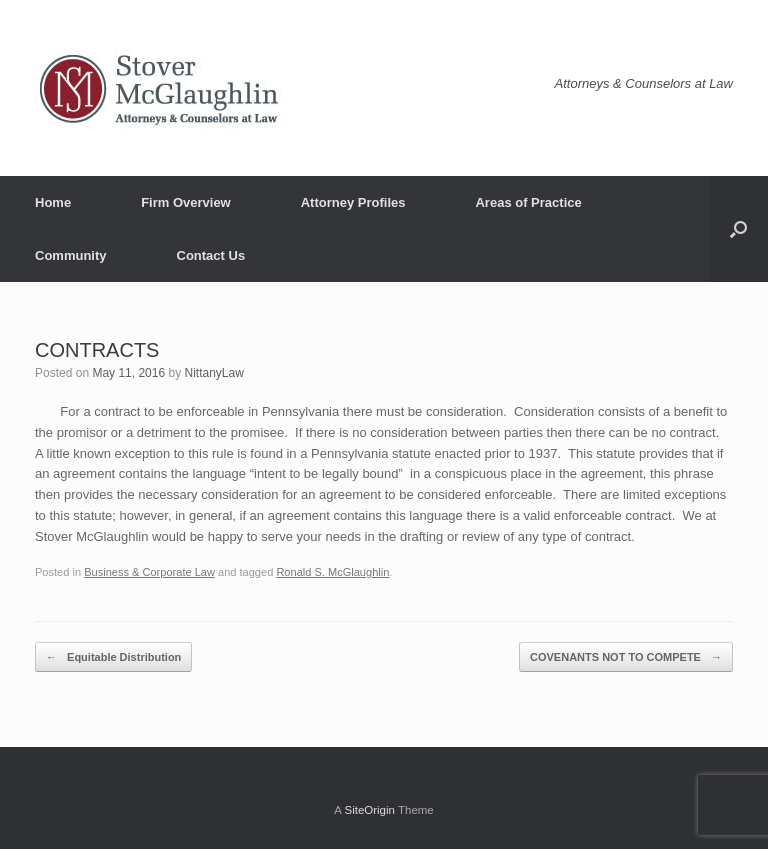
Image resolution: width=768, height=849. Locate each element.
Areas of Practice (528, 202)
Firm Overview (186, 202)
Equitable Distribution (113, 657)
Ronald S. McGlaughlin (332, 572)
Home (53, 202)
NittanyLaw (213, 373)
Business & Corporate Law (149, 572)
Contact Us (211, 255)
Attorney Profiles (353, 202)
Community (71, 255)
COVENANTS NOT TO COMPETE (626, 657)
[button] (738, 229)
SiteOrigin (369, 810)
